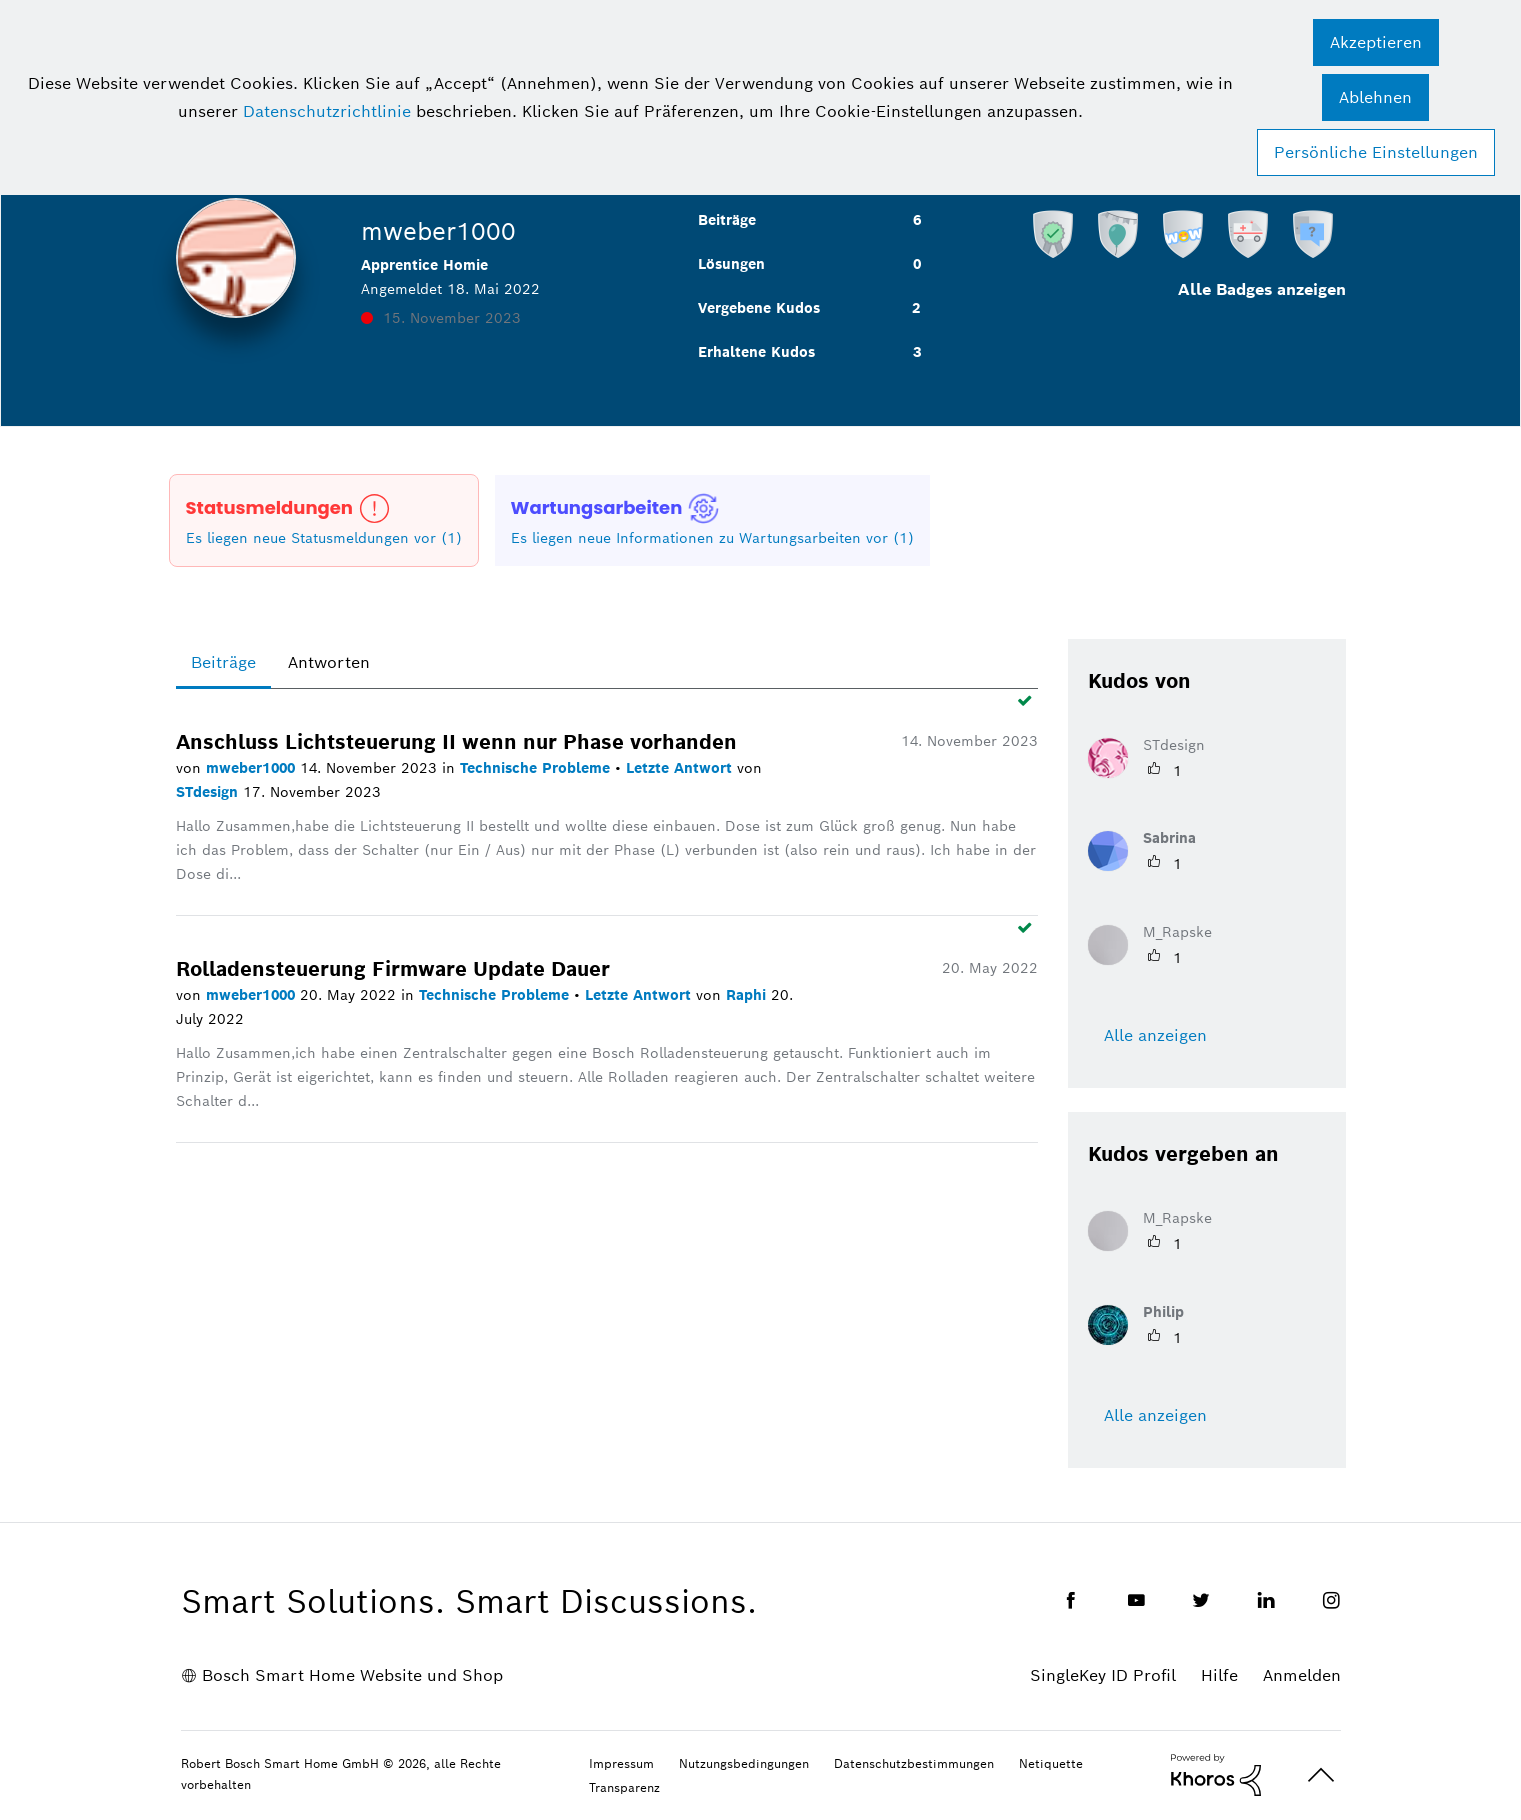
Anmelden (1302, 1675)
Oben (1321, 1775)
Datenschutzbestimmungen (914, 1763)
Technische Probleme (537, 768)
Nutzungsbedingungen (744, 1763)
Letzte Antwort (681, 768)
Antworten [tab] (329, 662)
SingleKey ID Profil (1103, 1675)
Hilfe (1219, 1675)
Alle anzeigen (1155, 1035)
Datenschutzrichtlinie (327, 111)
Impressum (621, 1763)
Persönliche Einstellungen (1376, 152)
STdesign (209, 792)
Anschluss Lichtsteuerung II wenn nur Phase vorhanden (456, 742)
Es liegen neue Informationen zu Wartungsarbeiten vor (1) (712, 538)
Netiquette (1051, 1763)
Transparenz (624, 1787)
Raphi (748, 995)
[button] (1376, 42)
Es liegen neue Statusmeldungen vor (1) (324, 538)
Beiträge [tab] (223, 662)
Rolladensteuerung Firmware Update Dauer (393, 969)
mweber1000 (253, 768)
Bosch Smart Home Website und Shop (352, 1675)
